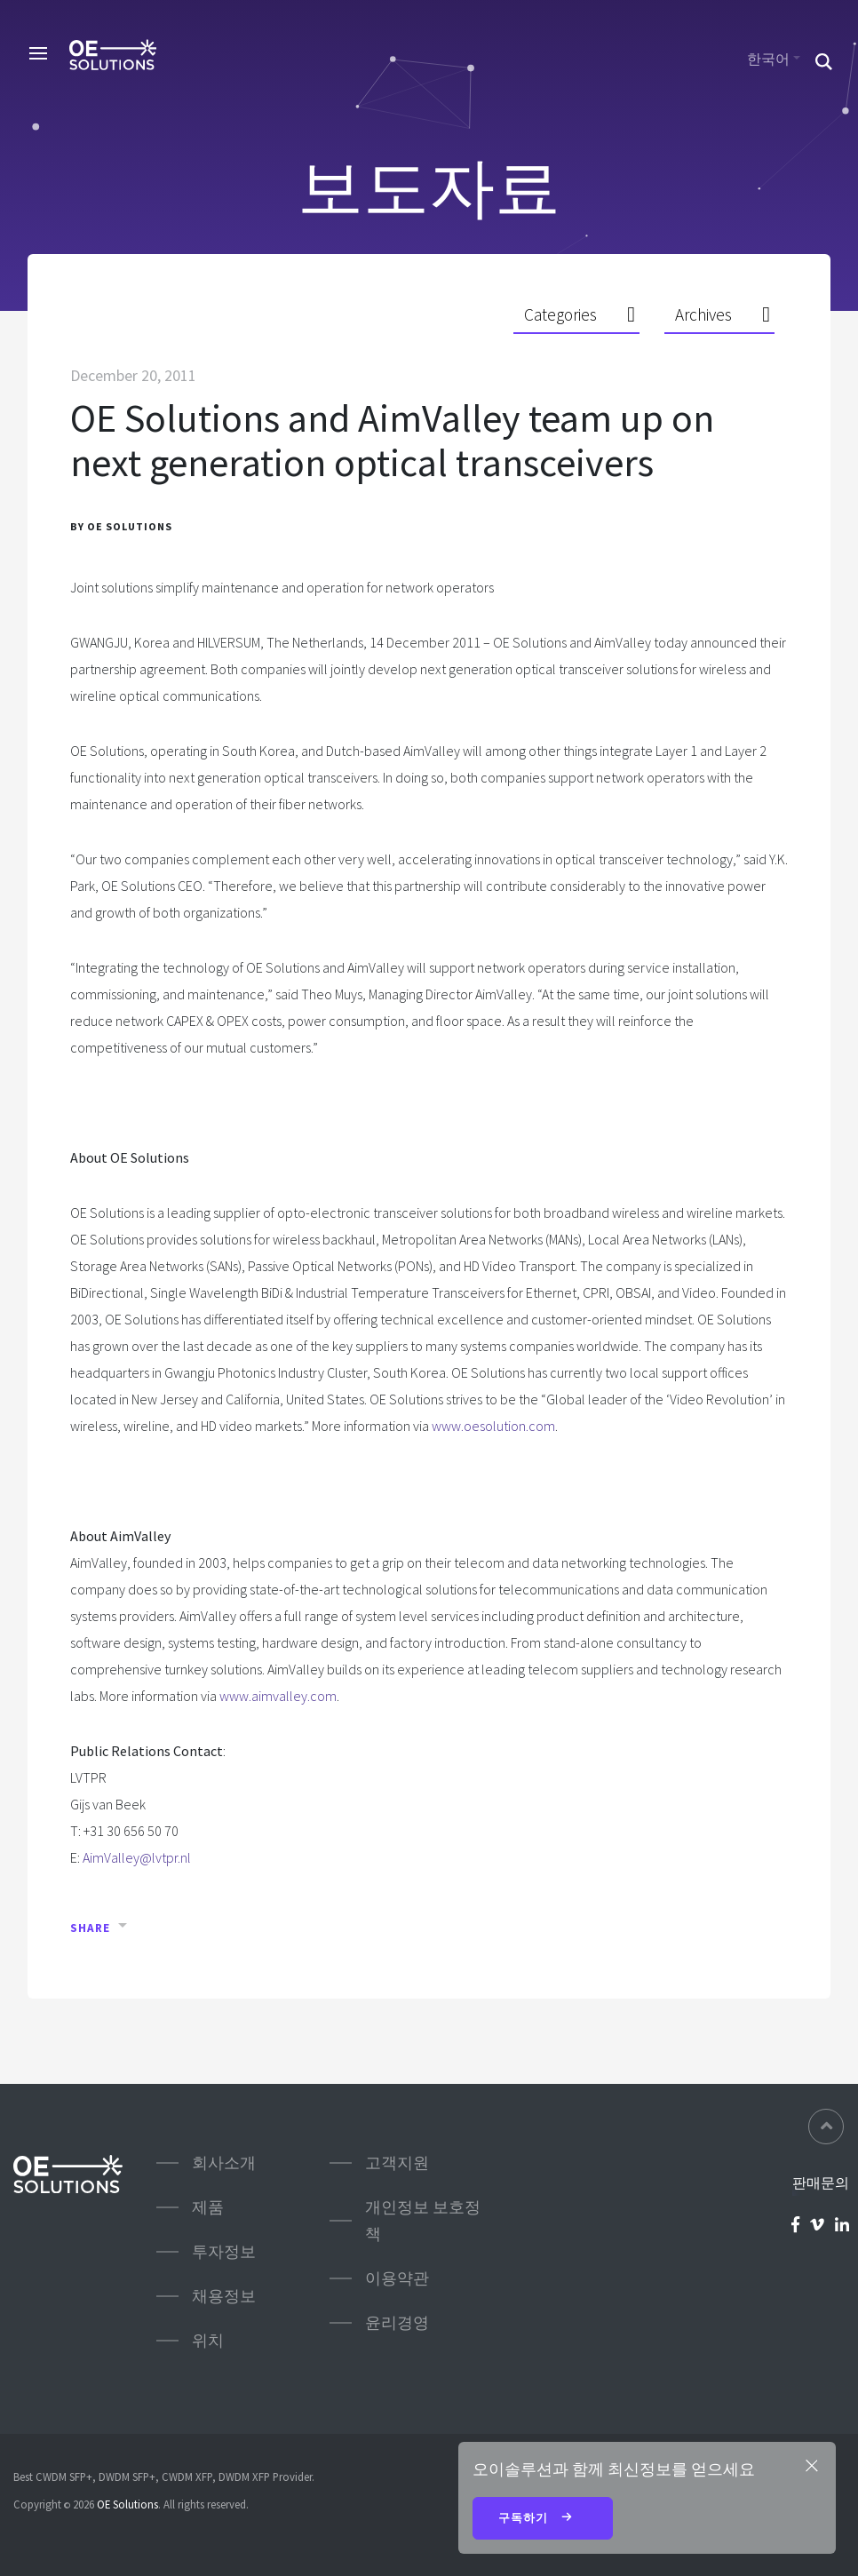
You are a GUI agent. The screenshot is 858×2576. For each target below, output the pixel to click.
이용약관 (397, 2278)
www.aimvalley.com (278, 1696)
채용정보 (224, 2296)
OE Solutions (127, 2504)
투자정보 (224, 2251)
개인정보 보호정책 (423, 2220)
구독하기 (542, 2519)
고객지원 (397, 2162)
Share (90, 1928)
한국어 (768, 59)
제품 (208, 2207)
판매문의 (820, 2182)
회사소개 (224, 2162)
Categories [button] (560, 314)
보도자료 (429, 187)
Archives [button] (703, 314)
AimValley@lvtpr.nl (137, 1857)
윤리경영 (397, 2322)
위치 (208, 2340)
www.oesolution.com (493, 1426)
